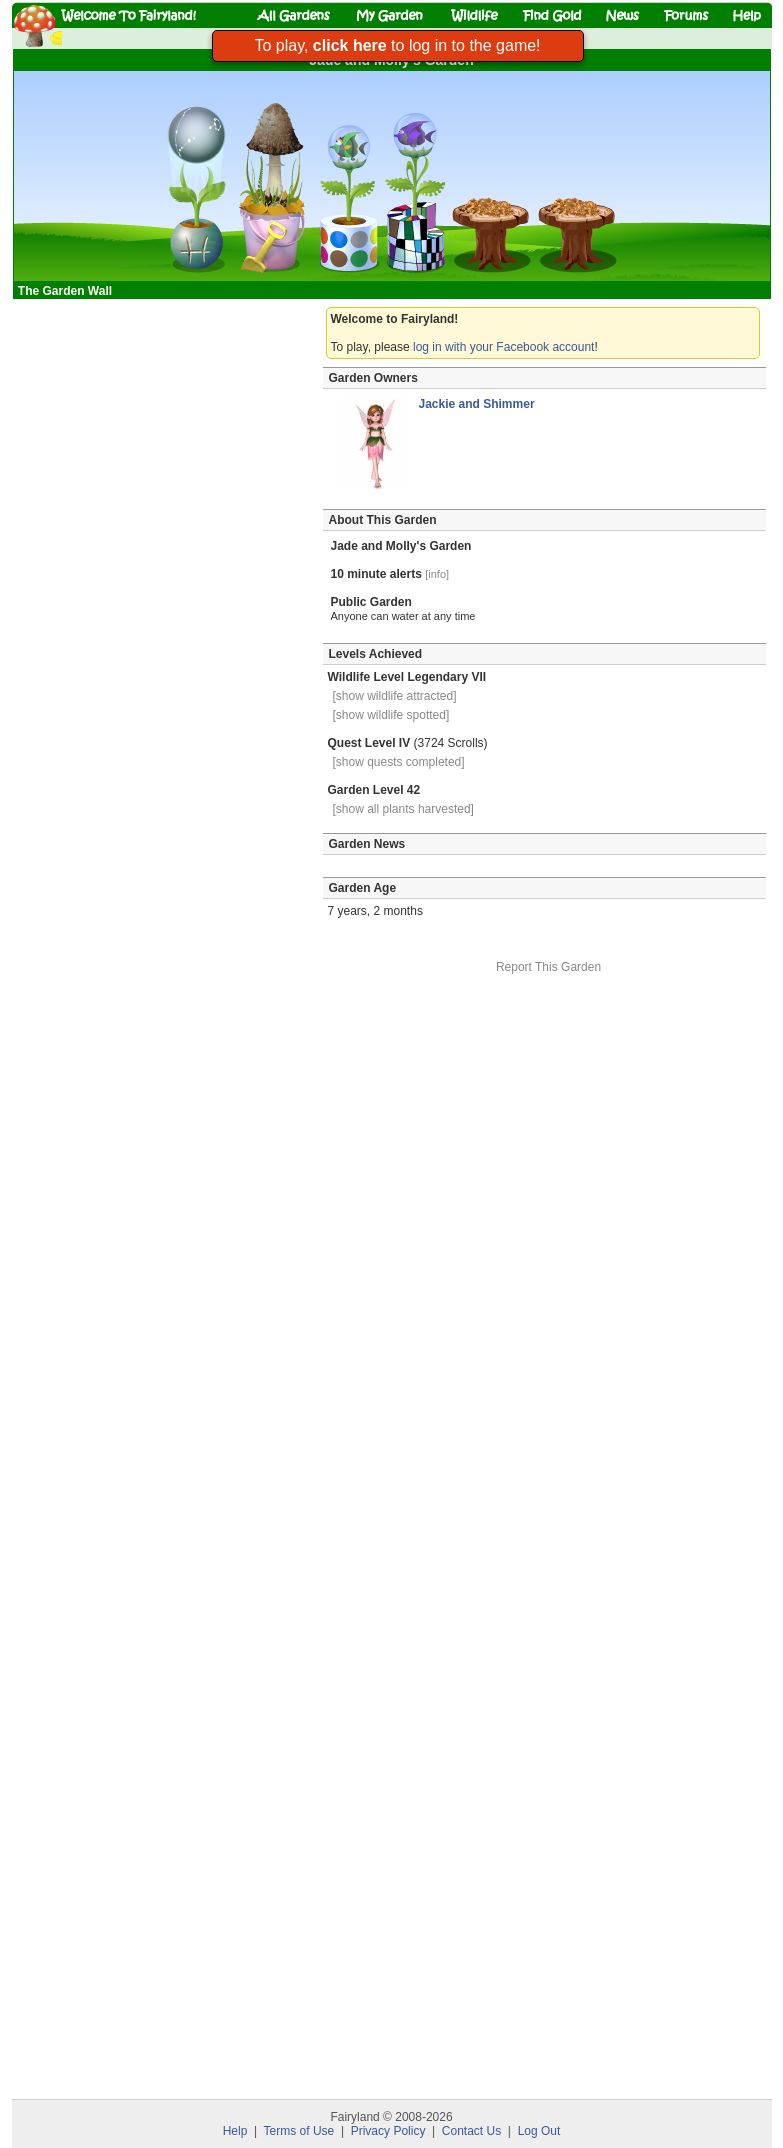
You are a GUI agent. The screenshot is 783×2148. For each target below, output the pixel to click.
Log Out (539, 2131)
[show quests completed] (399, 762)
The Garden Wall (67, 291)
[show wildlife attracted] (395, 696)
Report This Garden (548, 967)
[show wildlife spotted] (391, 715)
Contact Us (471, 2131)
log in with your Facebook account (503, 347)
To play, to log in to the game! (397, 45)
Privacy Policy (388, 2131)
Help (235, 2131)
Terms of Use (299, 2131)
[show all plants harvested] (403, 809)
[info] (437, 574)
